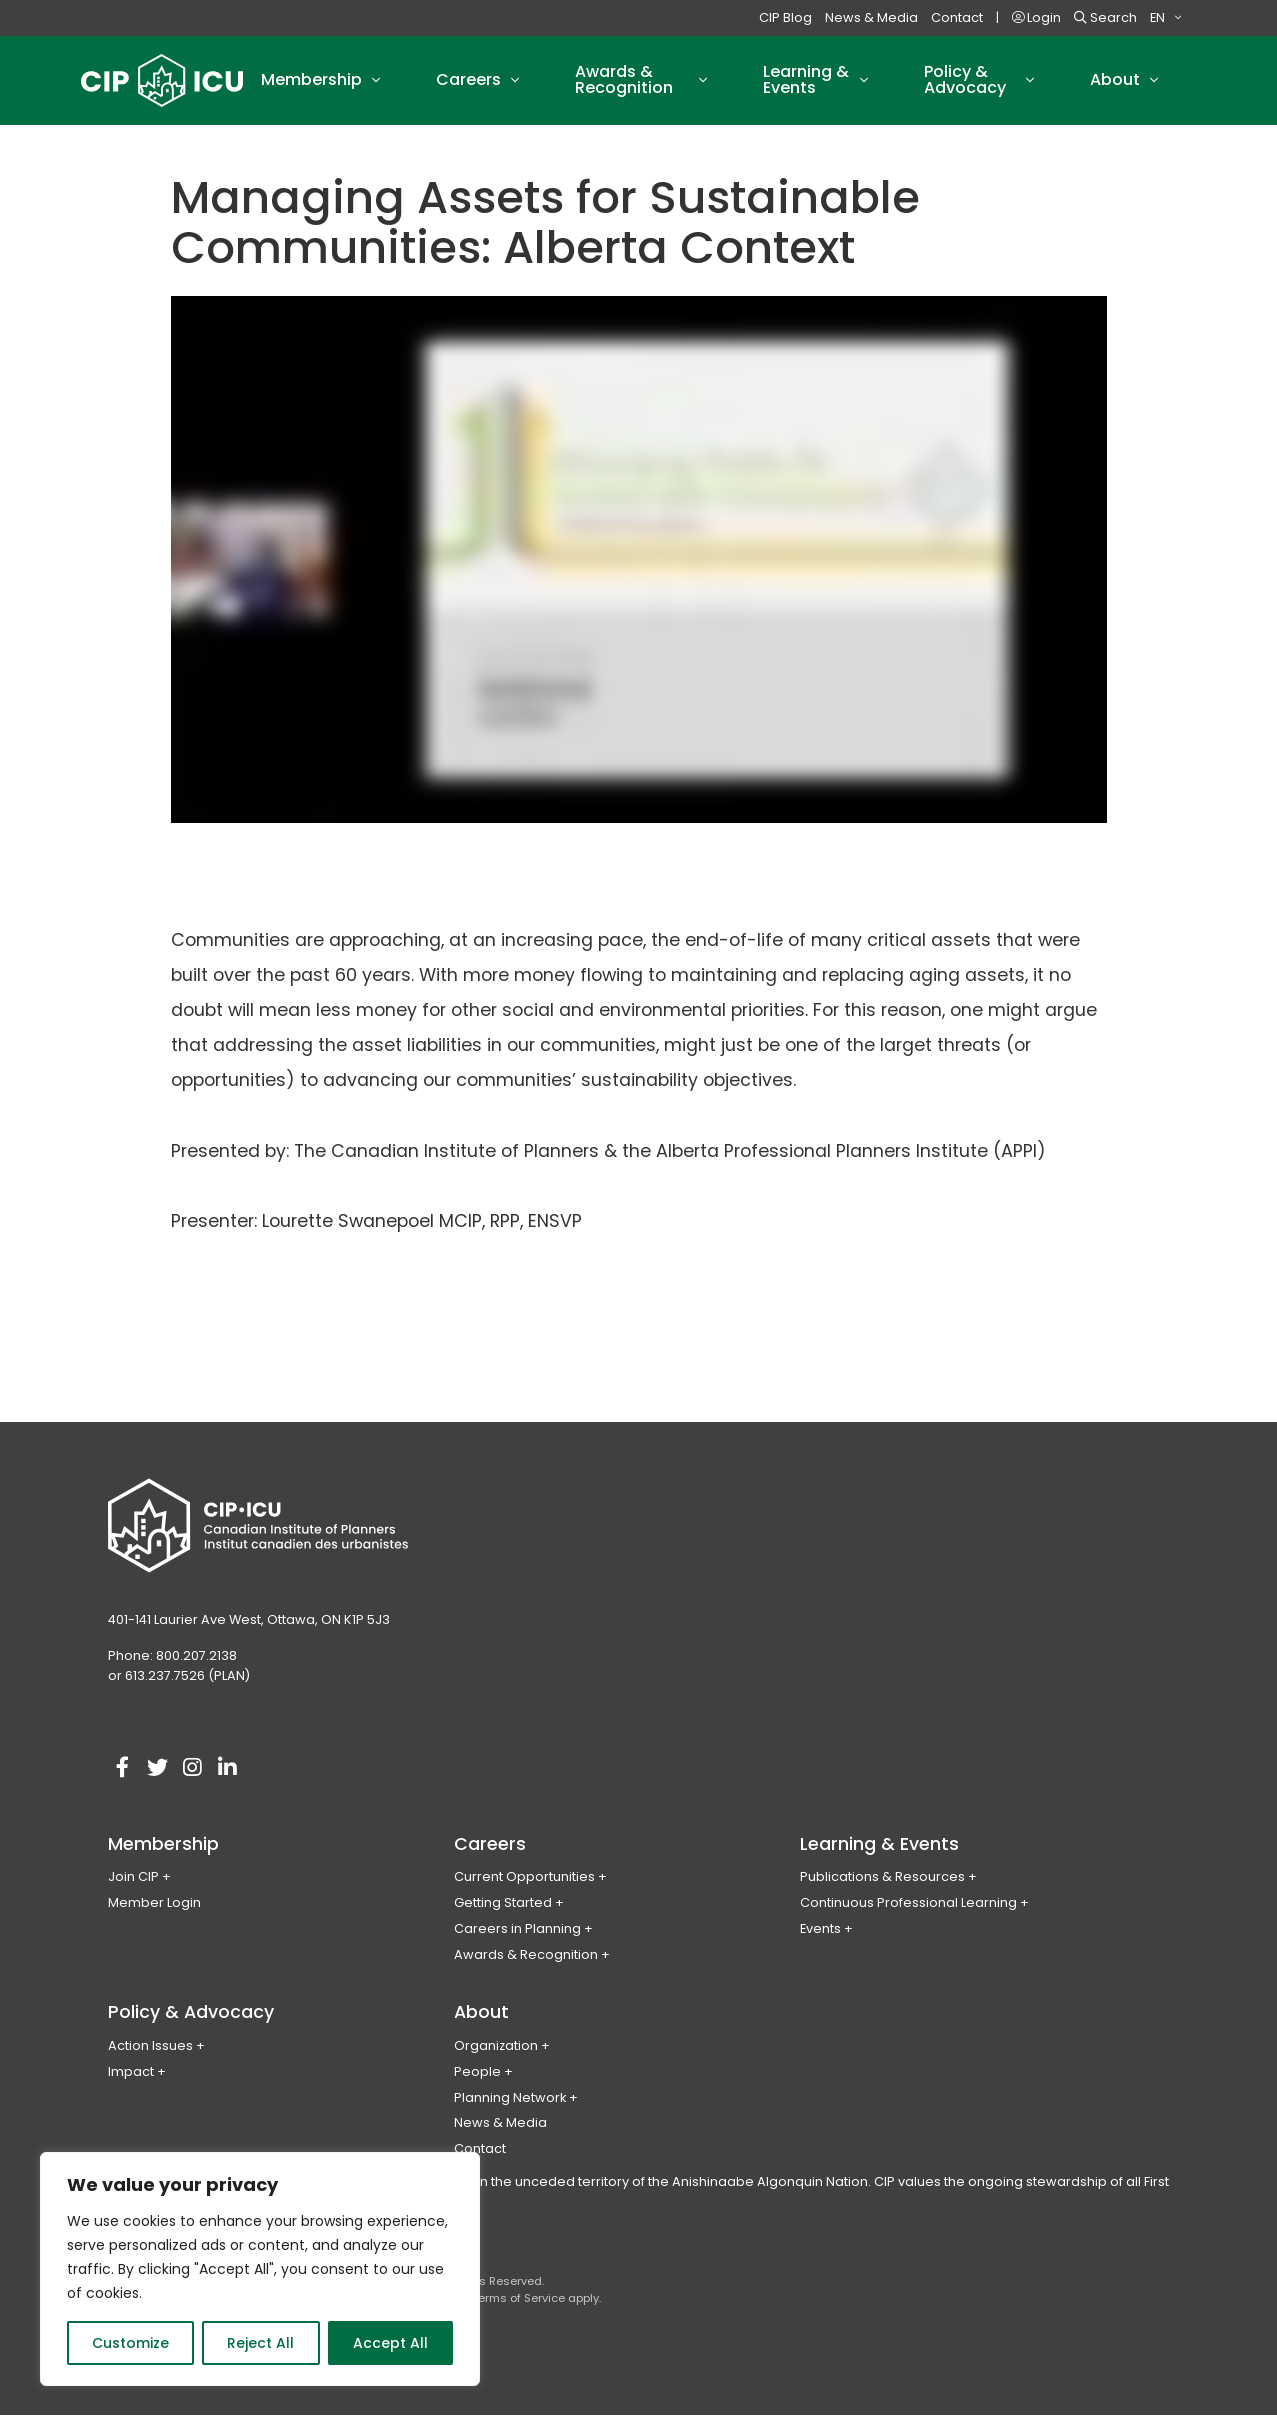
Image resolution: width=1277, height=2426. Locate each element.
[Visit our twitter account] (158, 1779)
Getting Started (503, 1913)
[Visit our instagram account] (193, 1779)
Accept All (390, 2343)
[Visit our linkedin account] (228, 1779)
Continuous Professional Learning (908, 1913)
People (477, 2082)
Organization (496, 2056)
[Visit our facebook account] (123, 1779)
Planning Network (510, 2107)
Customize (130, 2343)
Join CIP (133, 1887)
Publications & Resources (882, 1887)
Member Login (154, 1913)
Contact (957, 17)
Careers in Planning (517, 1939)
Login (1036, 17)
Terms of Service (518, 2309)
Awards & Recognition (526, 1965)
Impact (131, 2082)
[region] (260, 2269)
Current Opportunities (524, 1887)
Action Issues (150, 2056)
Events (820, 1939)
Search (1105, 17)
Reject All (260, 2343)
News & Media (871, 17)
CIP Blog (785, 17)
